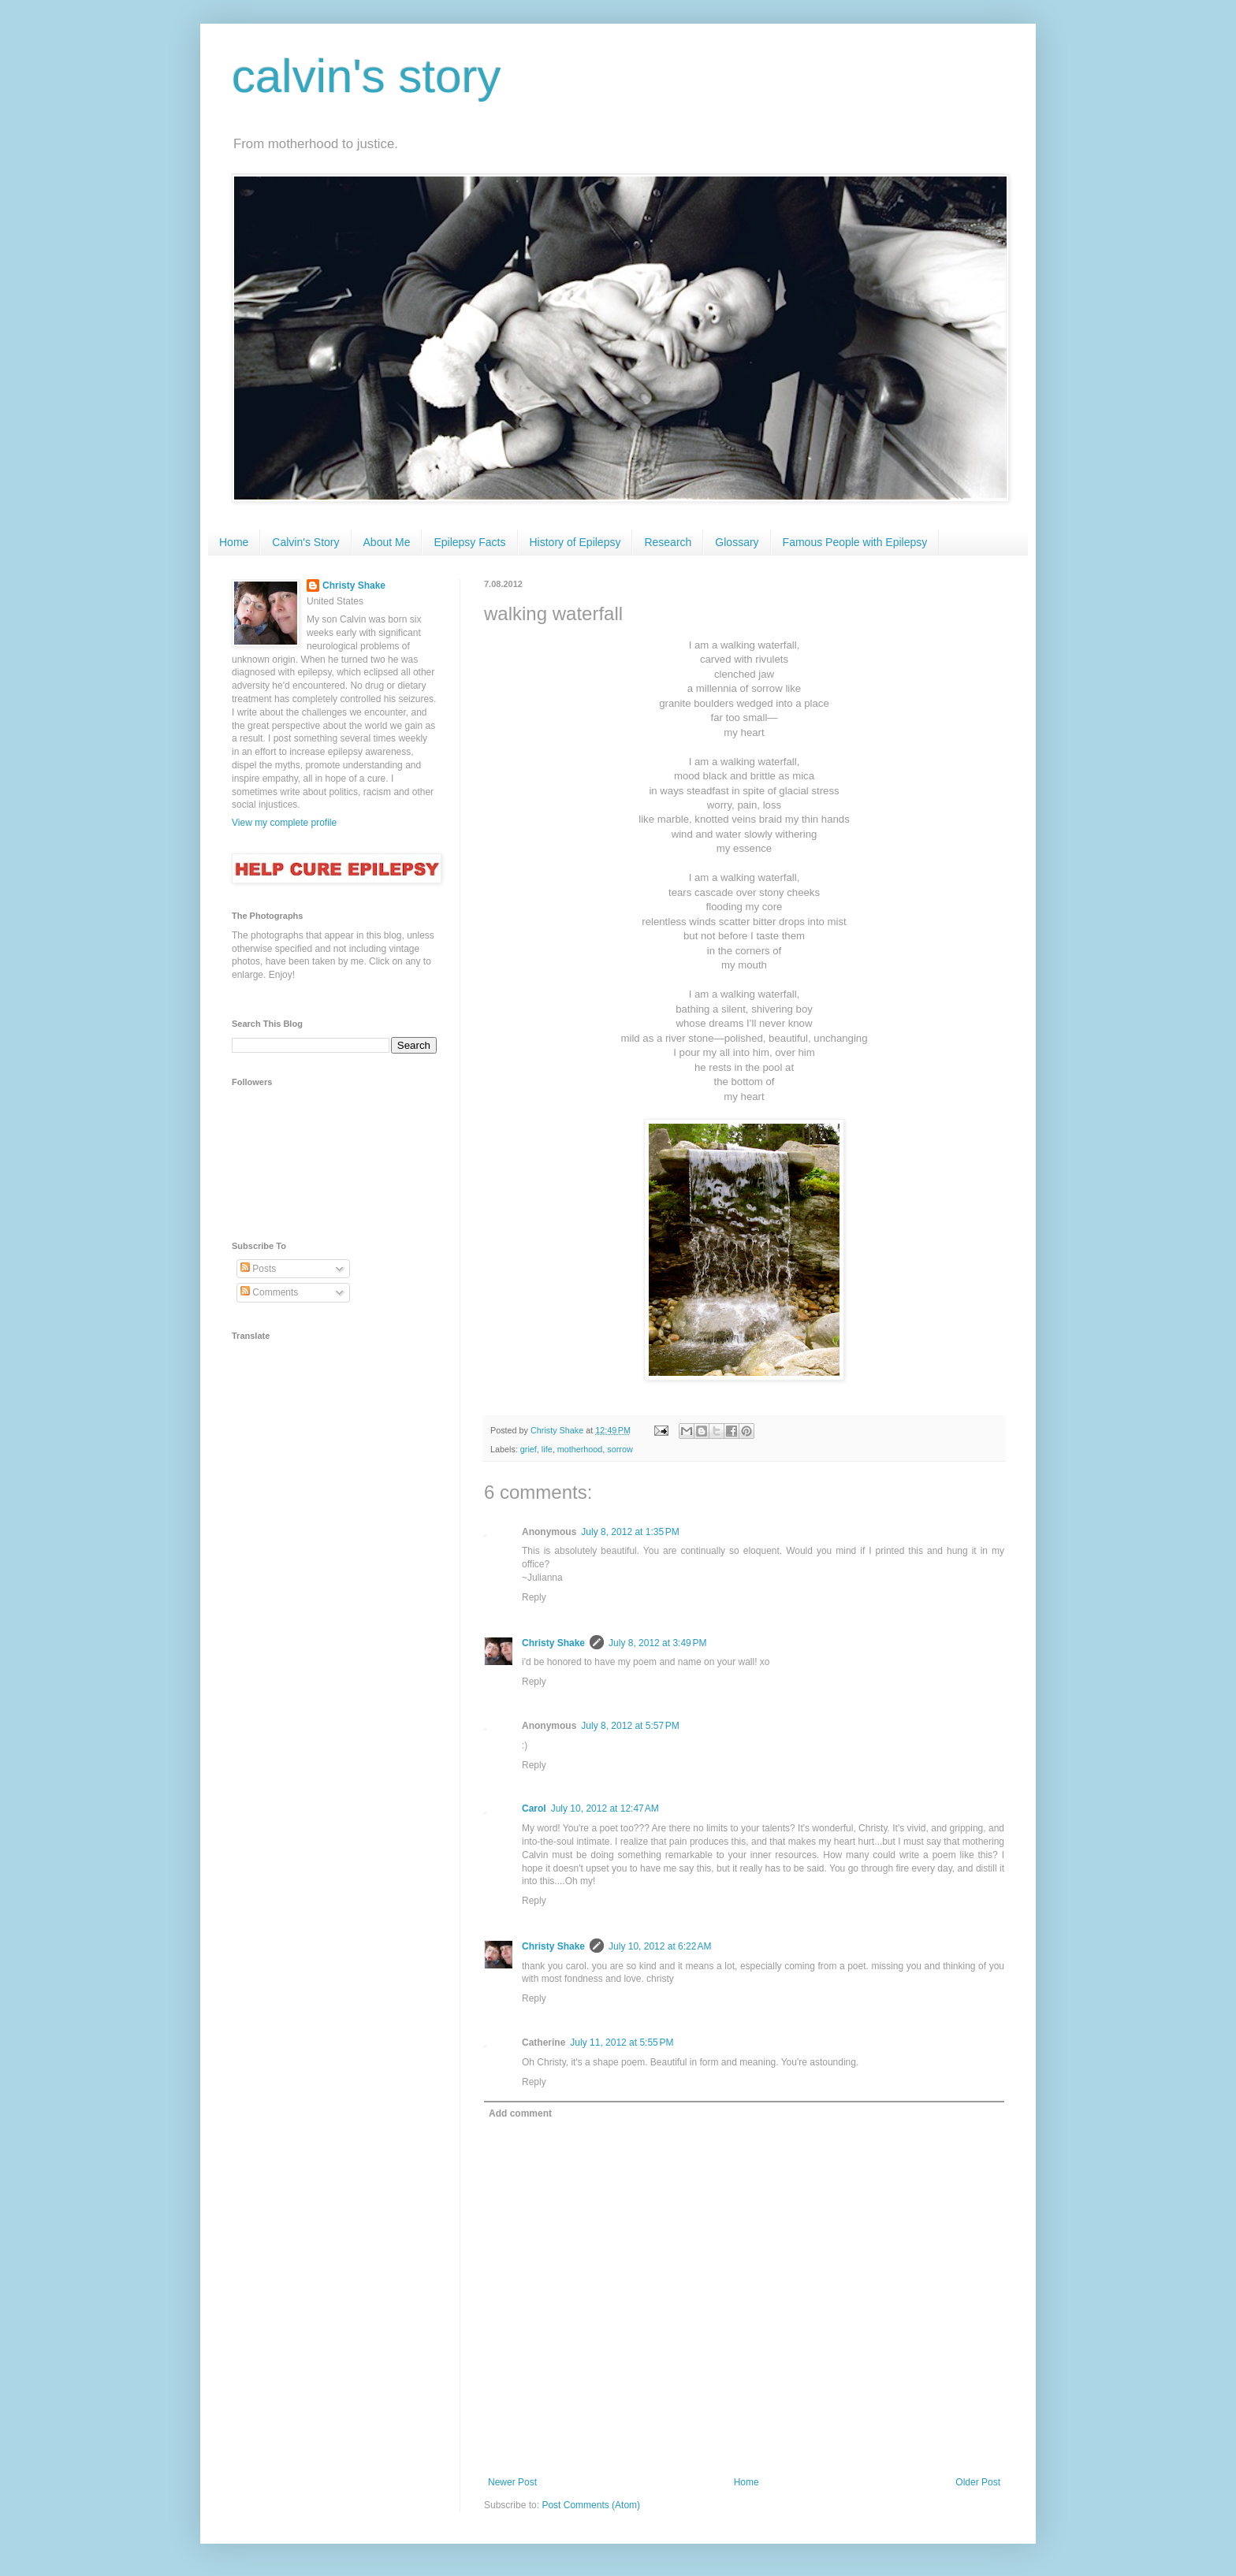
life (547, 1449)
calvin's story (366, 76)
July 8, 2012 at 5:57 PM (630, 1725)
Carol (534, 1808)
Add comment (520, 2113)
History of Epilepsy (575, 542)
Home (233, 542)
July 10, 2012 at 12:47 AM (605, 1808)
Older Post (977, 2482)
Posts (258, 1268)
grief (528, 1449)
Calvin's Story (305, 542)
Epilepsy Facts (469, 542)
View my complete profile (284, 822)
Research (667, 542)
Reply (534, 1597)
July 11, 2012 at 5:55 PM (621, 2042)
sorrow (619, 1449)
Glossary (736, 542)
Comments (269, 1292)
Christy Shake (553, 1643)
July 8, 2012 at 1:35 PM (630, 1531)
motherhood (580, 1449)
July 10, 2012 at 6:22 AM (660, 1946)
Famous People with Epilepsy (855, 542)
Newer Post (512, 2482)
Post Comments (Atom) (591, 2505)
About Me (387, 542)
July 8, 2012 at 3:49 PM (657, 1643)
